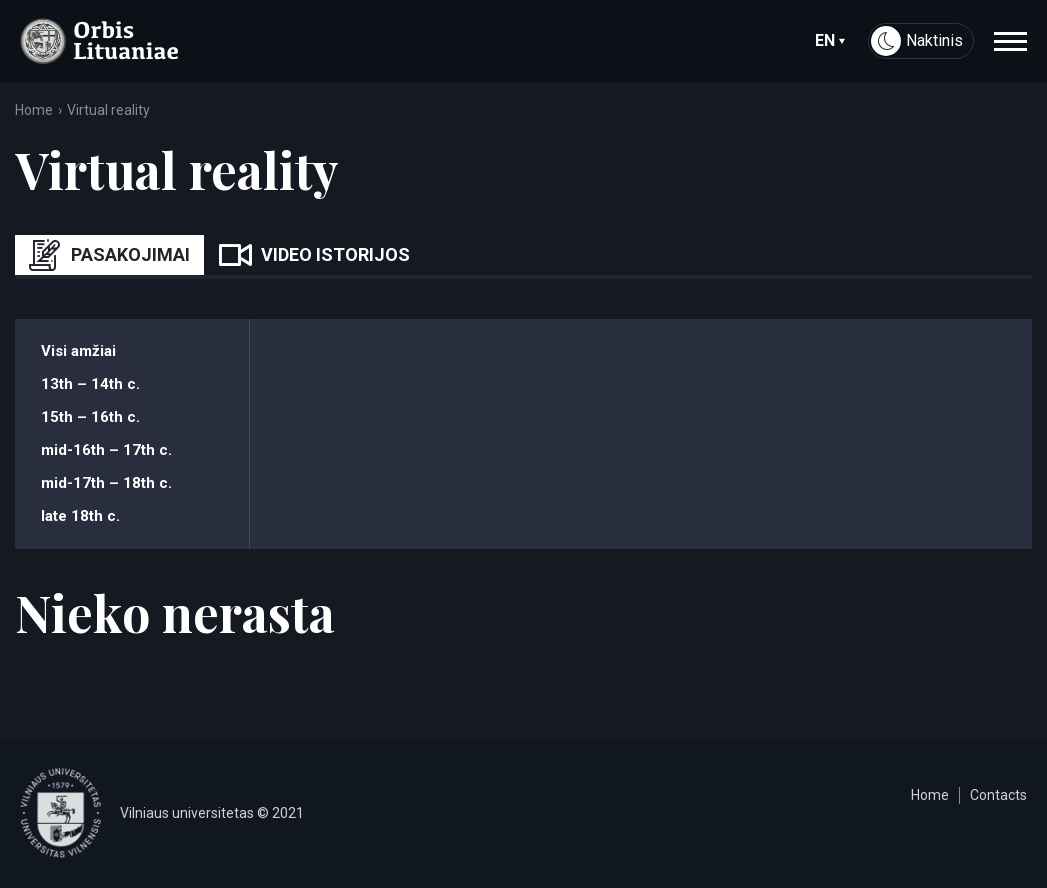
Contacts (998, 795)
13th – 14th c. (90, 384)
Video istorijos (314, 255)
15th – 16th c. (90, 417)
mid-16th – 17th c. (106, 450)
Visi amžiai (78, 351)
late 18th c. (80, 516)
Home (34, 110)
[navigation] (1010, 41)
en (830, 40)
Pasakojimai (109, 255)
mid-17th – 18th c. (106, 483)
